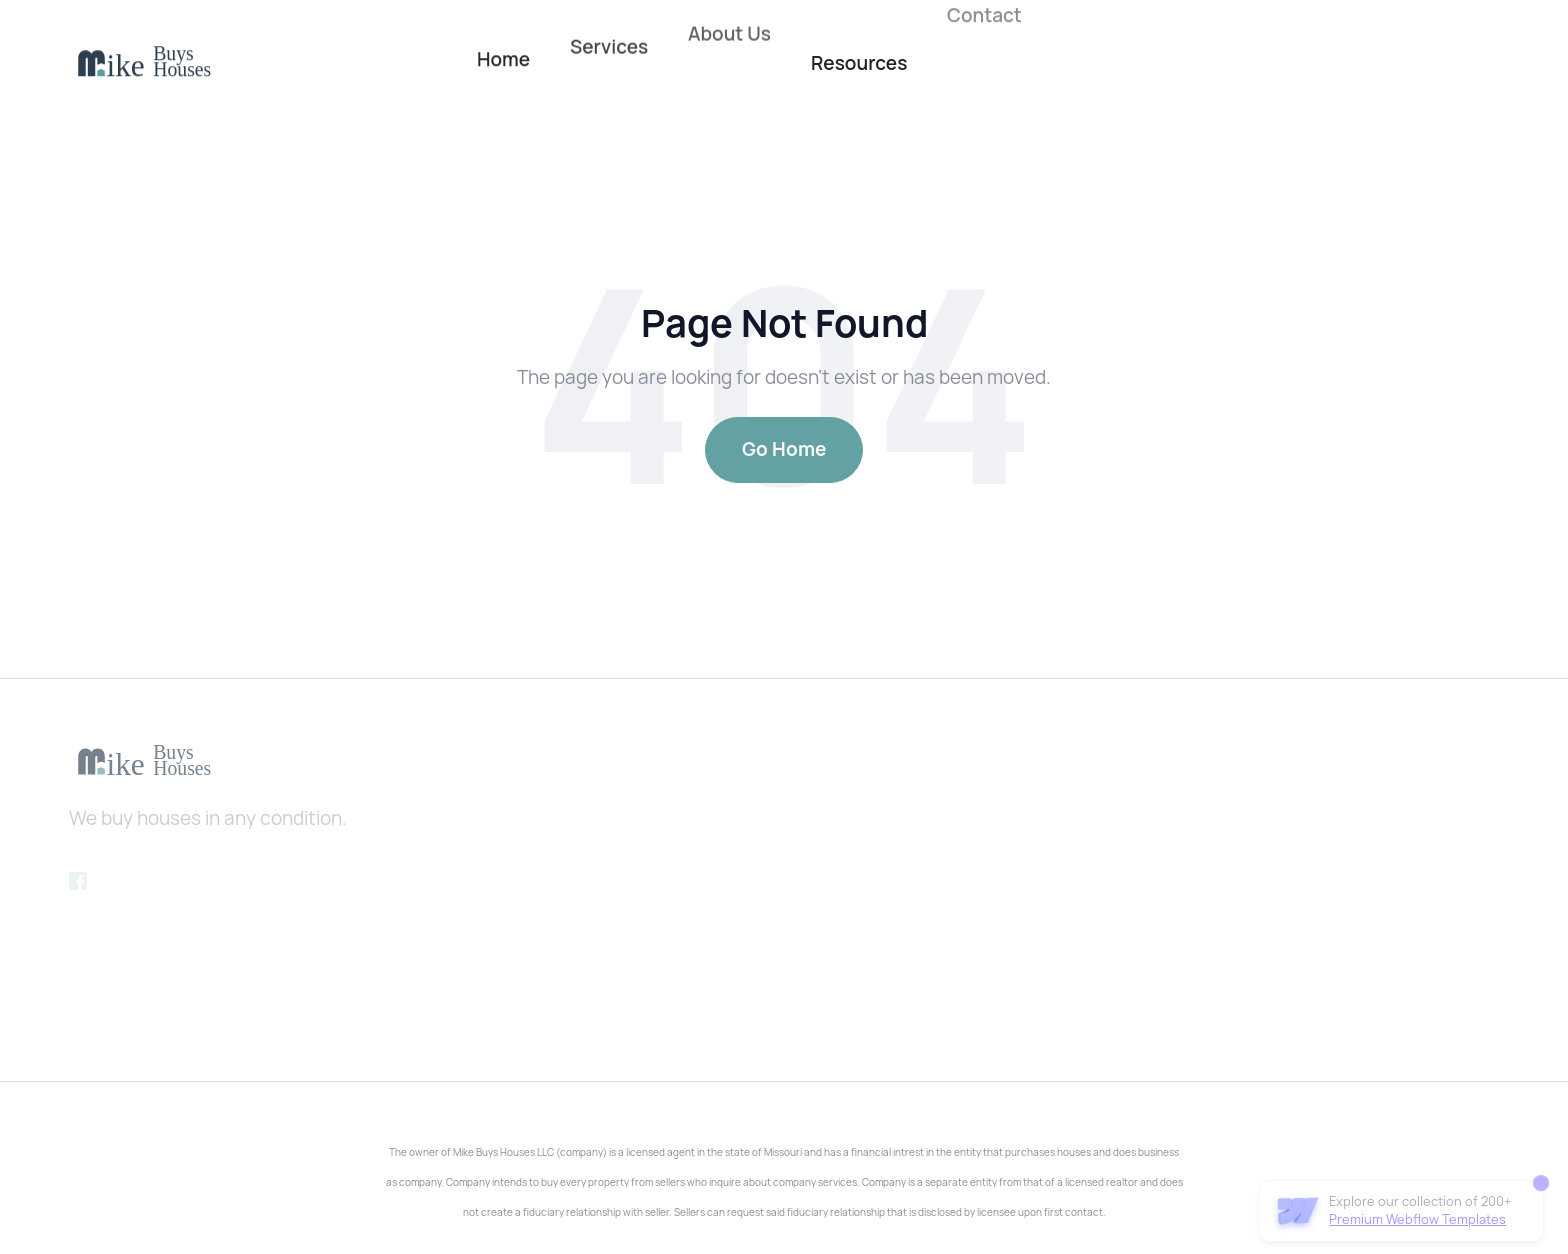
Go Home (784, 449)
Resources (859, 63)
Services (609, 37)
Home (503, 56)
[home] (144, 62)
